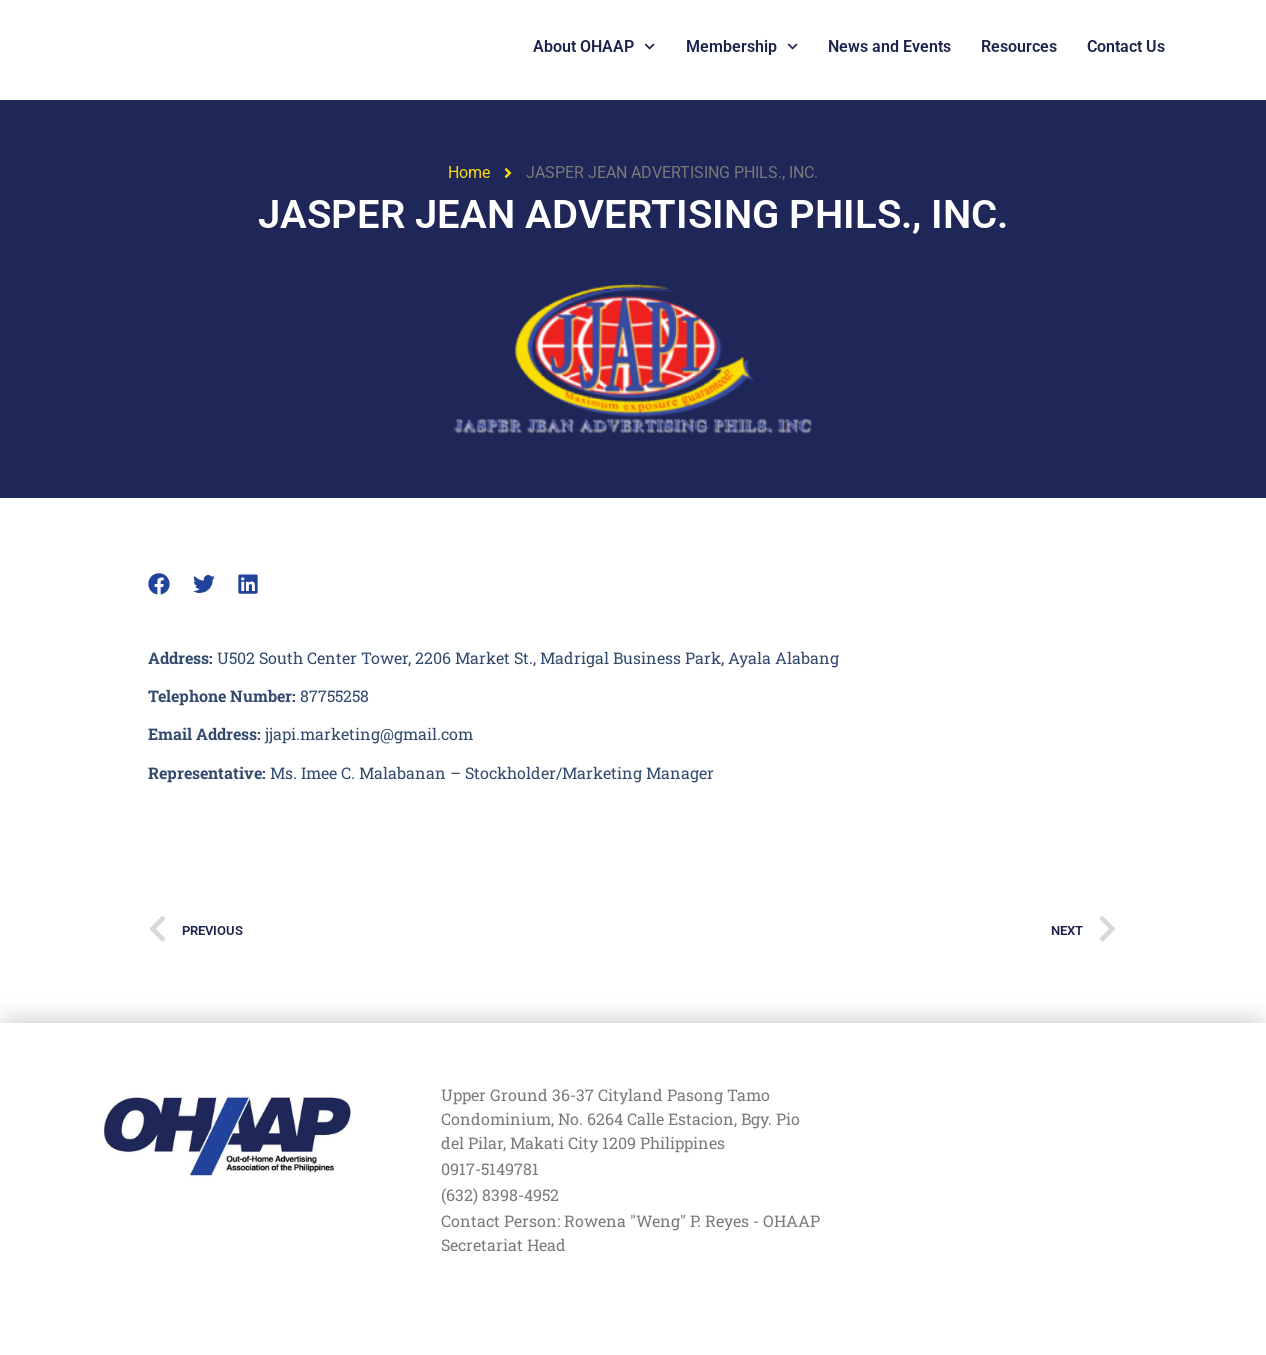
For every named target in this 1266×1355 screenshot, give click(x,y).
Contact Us (1126, 46)
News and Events (889, 46)
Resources (1019, 46)
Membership (742, 47)
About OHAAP (594, 47)
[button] (159, 584)
